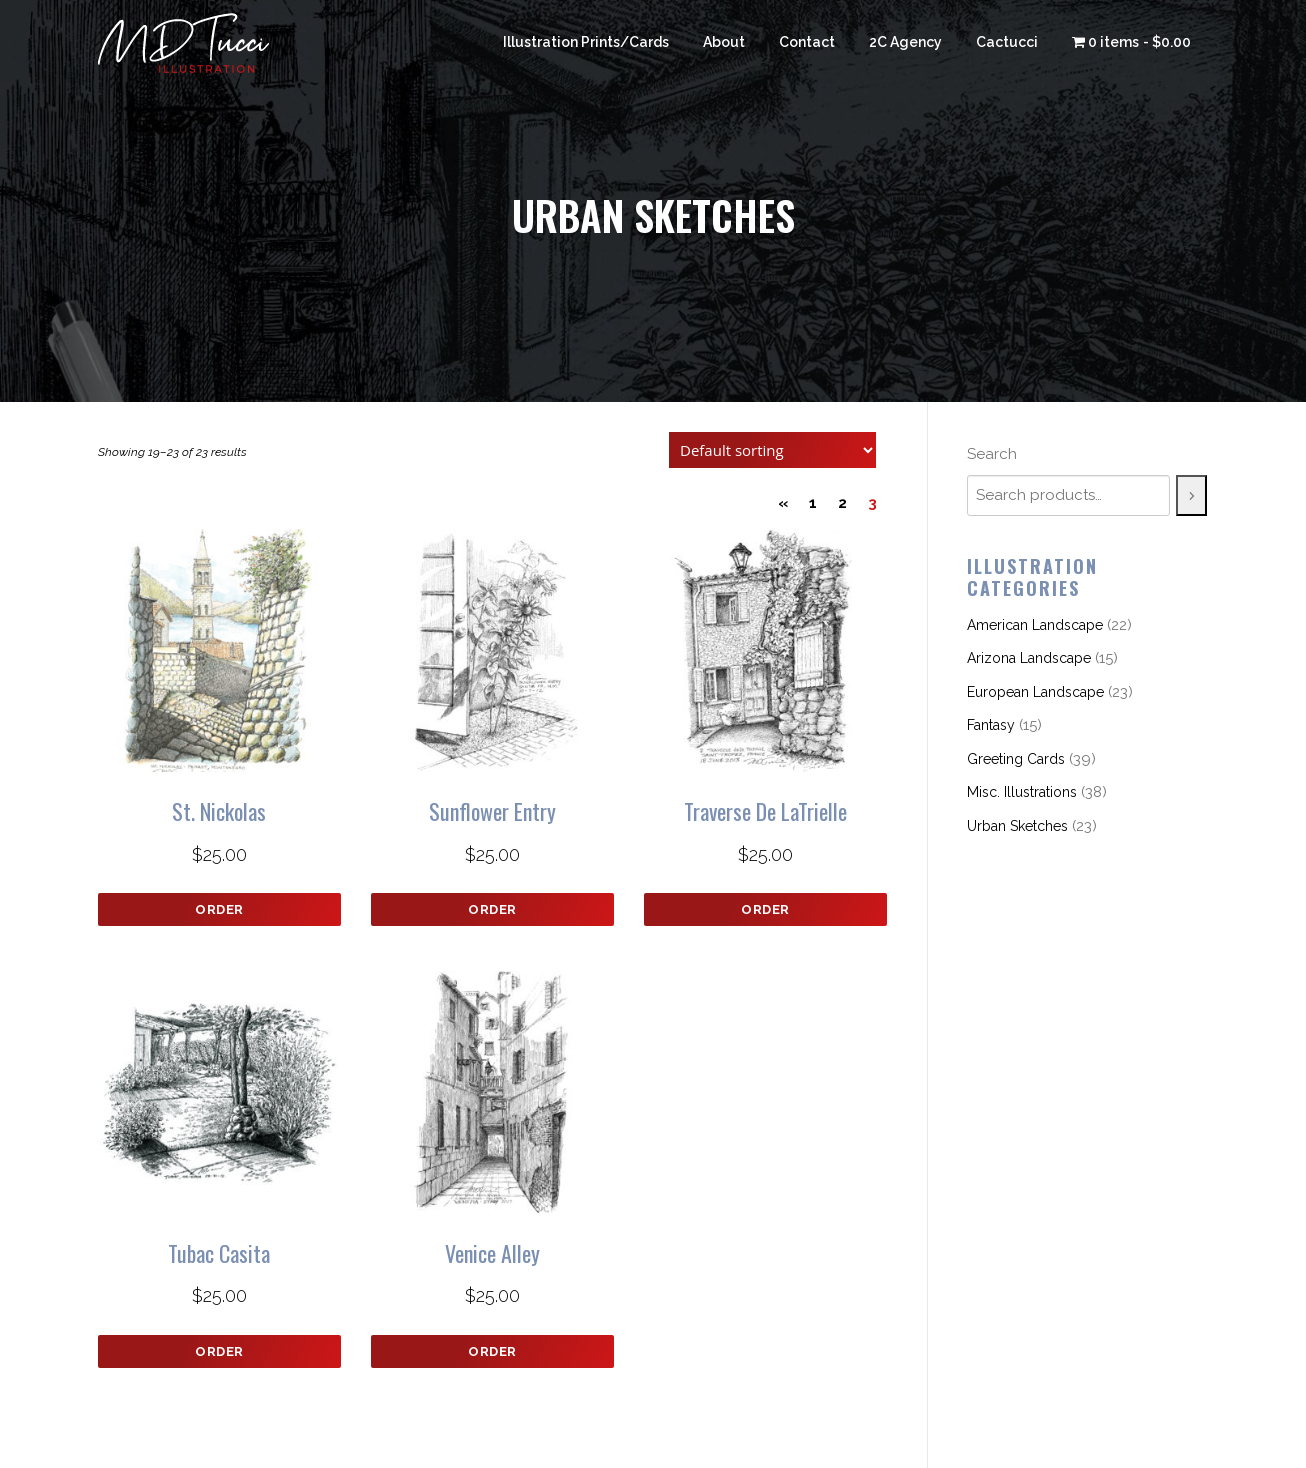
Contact (807, 42)
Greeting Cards (1016, 759)
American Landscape (1035, 625)
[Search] (1191, 495)
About (724, 42)
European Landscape (1035, 692)
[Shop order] (772, 450)
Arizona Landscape (1029, 658)
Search (992, 454)
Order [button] (219, 909)
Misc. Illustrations (1022, 792)
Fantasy (991, 725)
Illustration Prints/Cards (586, 42)
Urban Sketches (1017, 826)
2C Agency (905, 42)
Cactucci (1007, 42)
